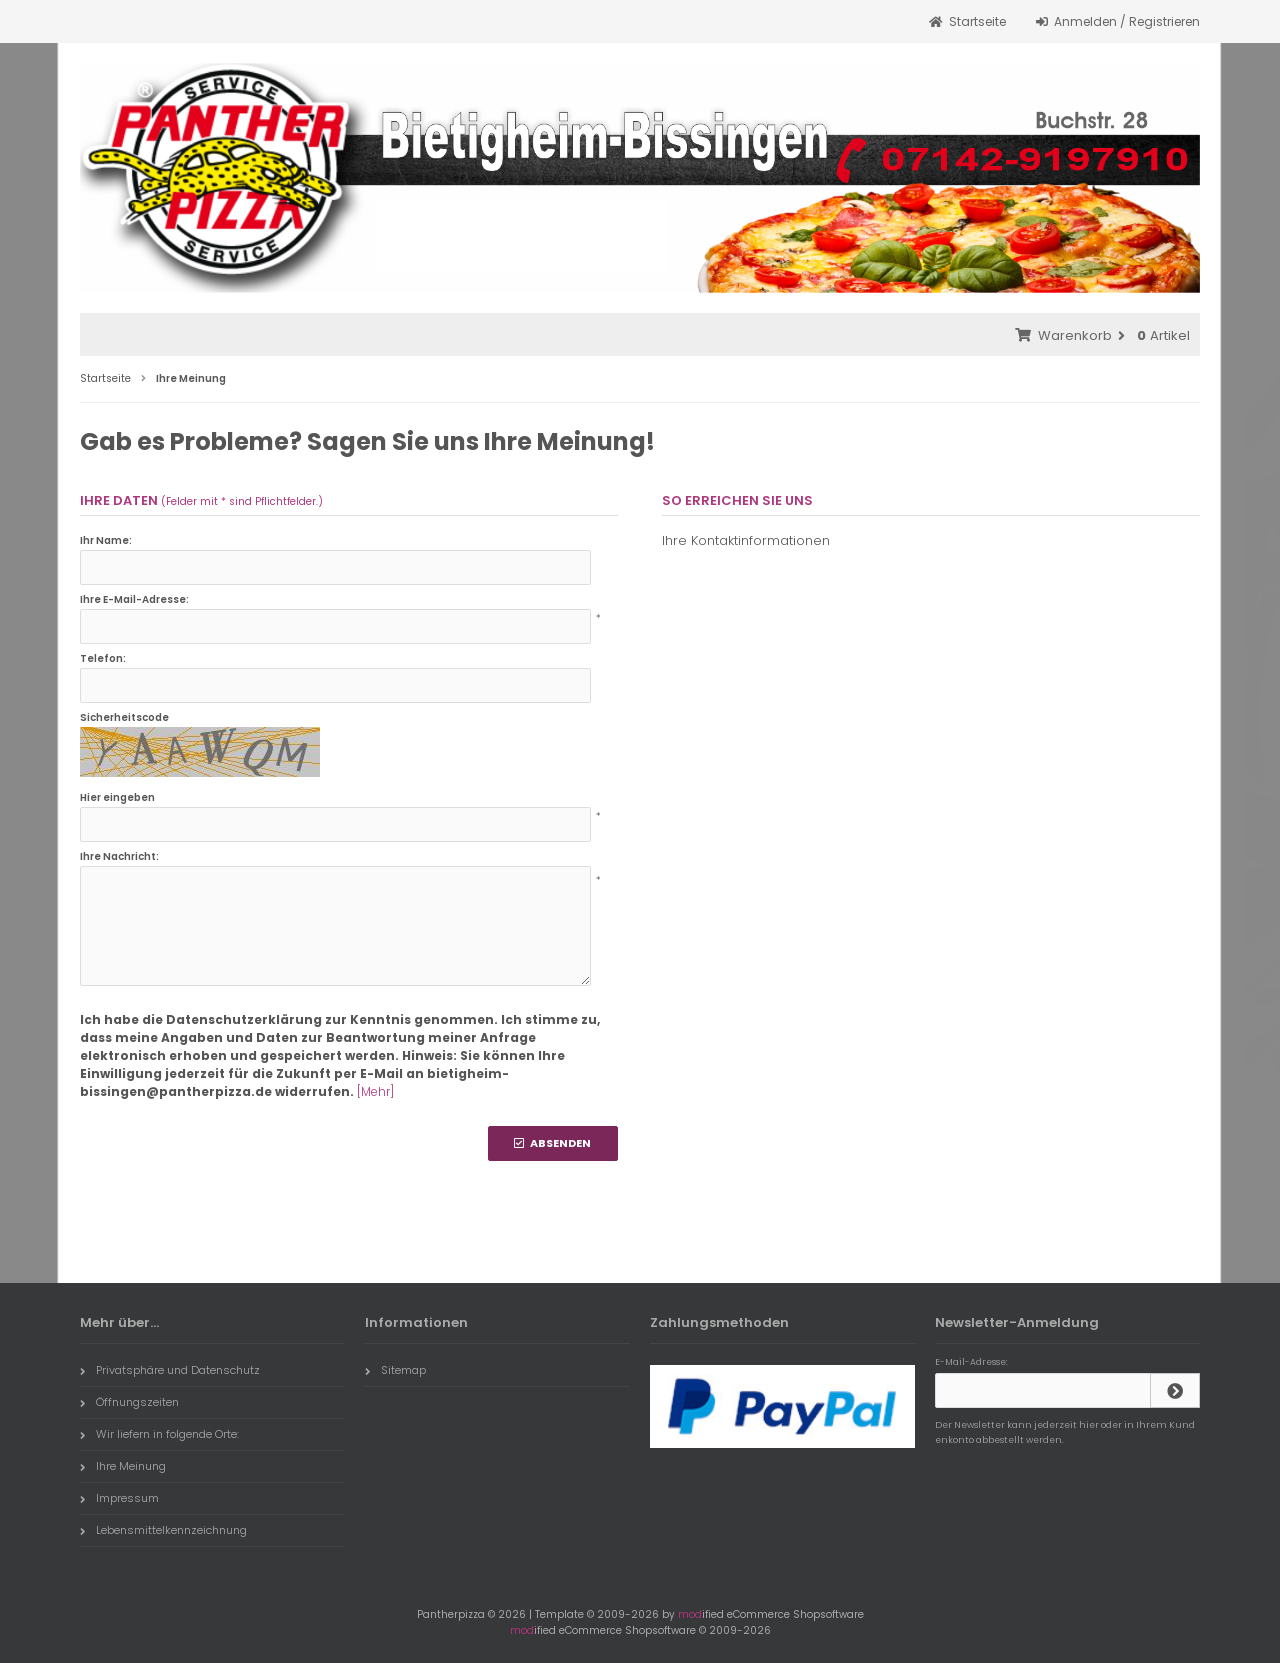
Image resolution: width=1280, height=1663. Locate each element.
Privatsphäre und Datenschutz (170, 1370)
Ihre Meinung (123, 1466)
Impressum (119, 1498)
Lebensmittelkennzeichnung (163, 1530)
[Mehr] (375, 1091)
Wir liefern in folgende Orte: (159, 1434)
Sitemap (395, 1370)
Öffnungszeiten (129, 1402)
